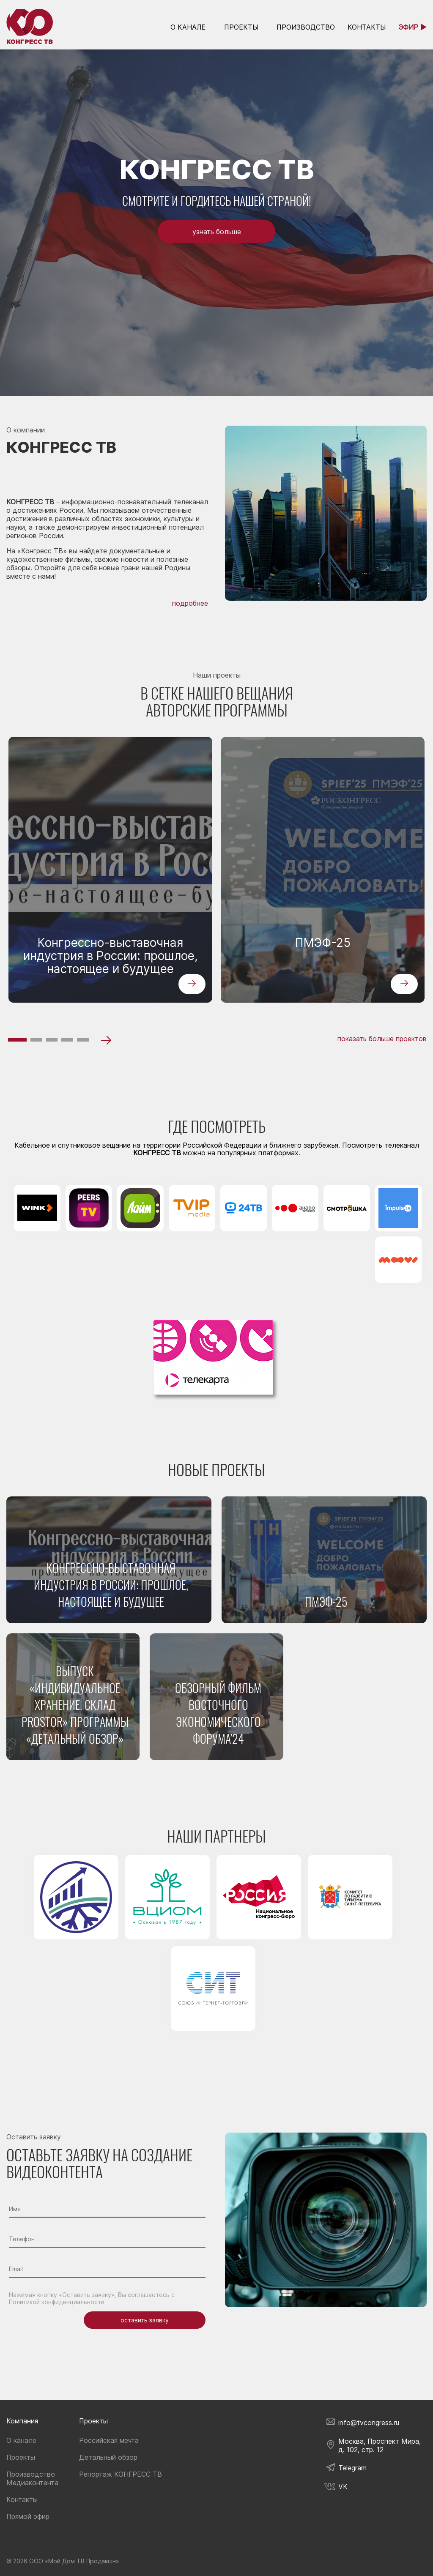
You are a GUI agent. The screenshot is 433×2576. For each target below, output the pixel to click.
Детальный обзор (108, 2457)
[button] (17, 1040)
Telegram (352, 2468)
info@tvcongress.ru (368, 2422)
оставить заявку (145, 2320)
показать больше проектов (382, 1038)
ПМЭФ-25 (323, 942)
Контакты (22, 2499)
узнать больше (216, 231)
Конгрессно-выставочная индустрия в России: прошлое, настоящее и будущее (110, 956)
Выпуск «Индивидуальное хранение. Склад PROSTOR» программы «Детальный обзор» (75, 1704)
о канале (188, 27)
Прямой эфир (27, 2516)
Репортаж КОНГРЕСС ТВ (120, 2474)
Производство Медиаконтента (31, 2478)
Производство (306, 27)
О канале (21, 2440)
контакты (367, 27)
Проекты (241, 27)
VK (343, 2486)
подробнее (190, 603)
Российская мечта (109, 2440)
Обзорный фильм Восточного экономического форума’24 (218, 1713)
